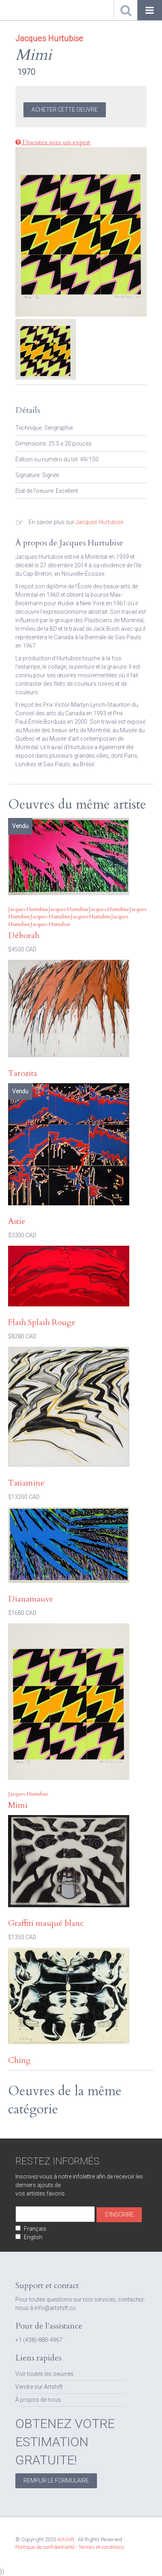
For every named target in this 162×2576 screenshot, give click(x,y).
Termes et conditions (101, 2547)
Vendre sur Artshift (39, 2387)
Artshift (20, 10)
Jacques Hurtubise (99, 522)
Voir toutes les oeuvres (44, 2374)
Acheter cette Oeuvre (65, 109)
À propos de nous (38, 2399)
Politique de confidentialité (44, 2547)
